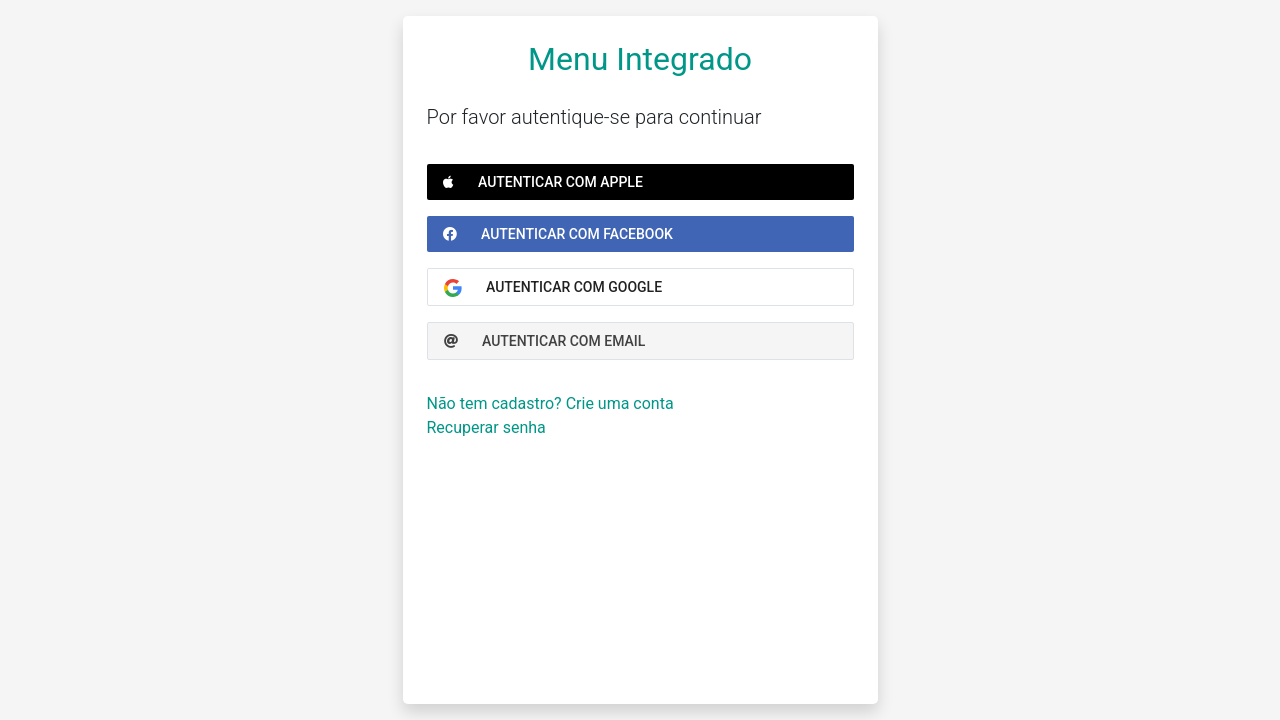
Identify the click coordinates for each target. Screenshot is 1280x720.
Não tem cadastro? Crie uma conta (550, 403)
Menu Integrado (640, 59)
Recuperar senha (486, 427)
